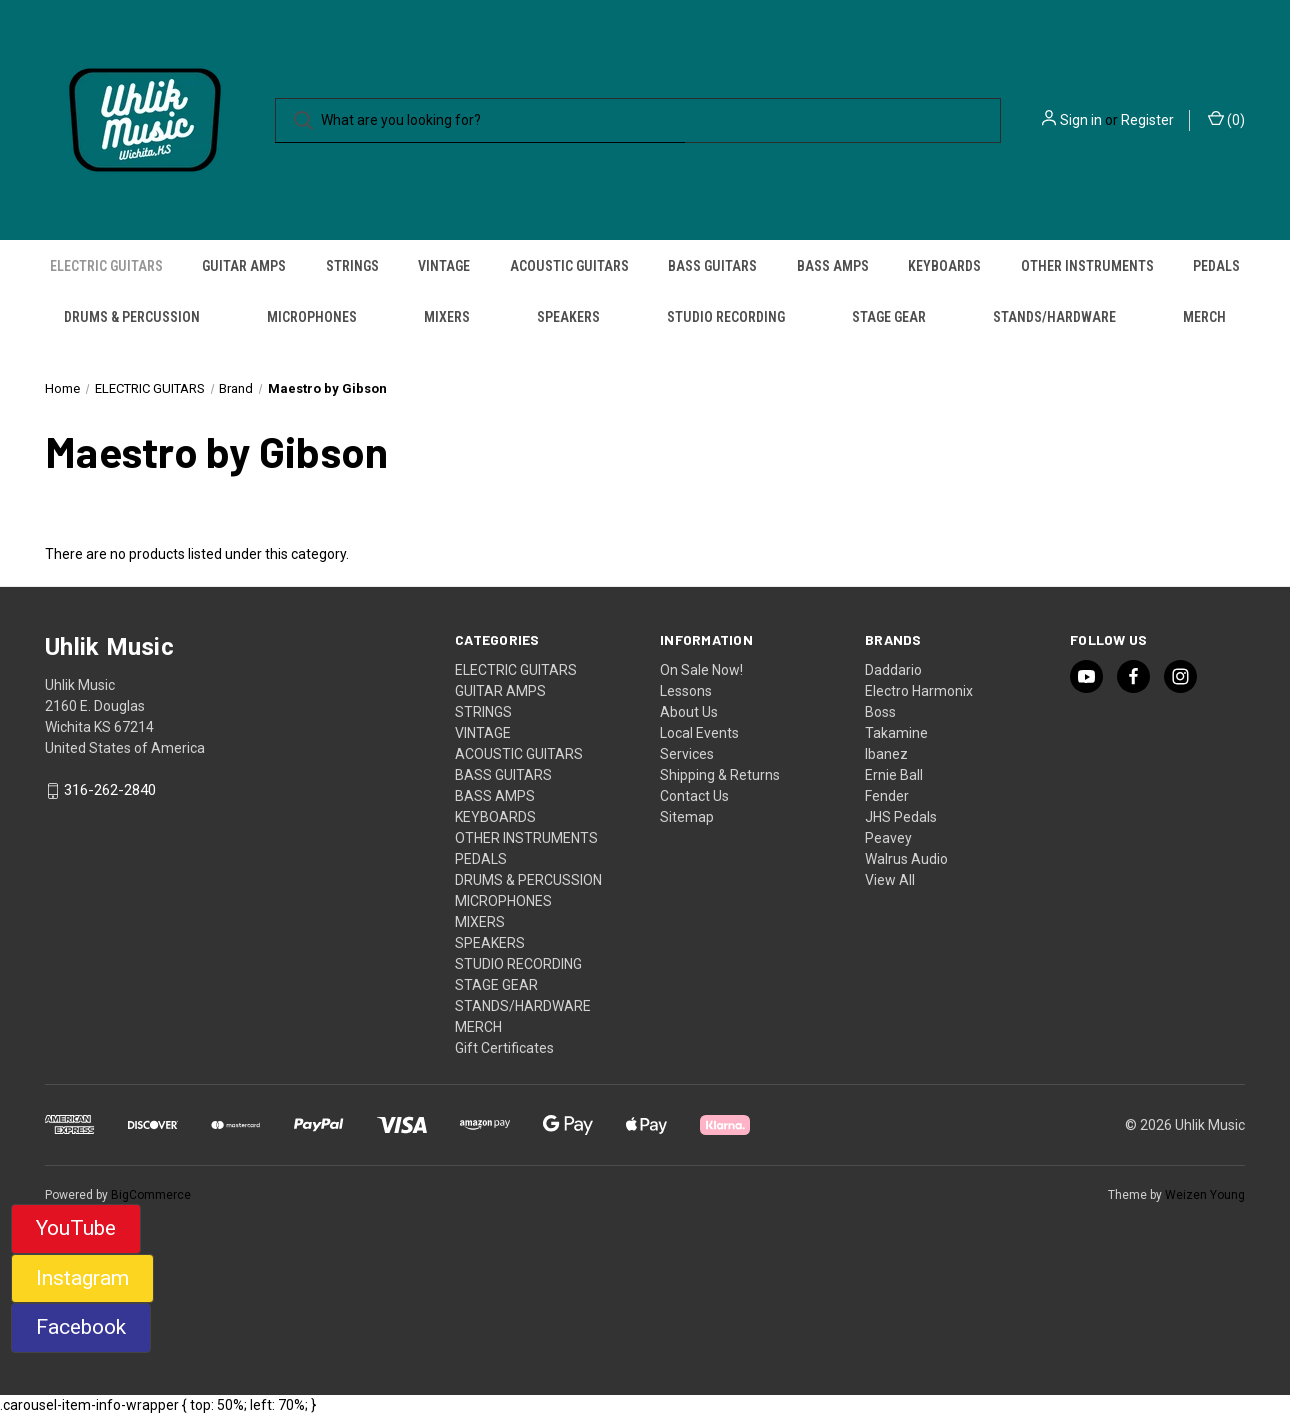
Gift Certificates (504, 1048)
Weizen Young (1205, 1195)
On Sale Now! (701, 670)
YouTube (76, 1228)
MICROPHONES (312, 317)
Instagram (82, 1278)
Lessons (686, 691)
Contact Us (694, 796)
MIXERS (447, 317)
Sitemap (687, 817)
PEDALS (1216, 266)
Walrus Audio (906, 859)
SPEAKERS (568, 317)
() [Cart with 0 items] (1226, 119)
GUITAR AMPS (244, 266)
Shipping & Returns (720, 775)
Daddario (893, 670)
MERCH (1204, 317)
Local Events (699, 733)
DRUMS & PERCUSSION (132, 317)
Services (687, 754)
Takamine (896, 733)
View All (890, 880)
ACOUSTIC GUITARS (569, 266)
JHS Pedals (901, 817)
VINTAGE (444, 266)
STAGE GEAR (889, 317)
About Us (689, 712)
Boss (880, 712)
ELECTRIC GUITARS (106, 266)
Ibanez (886, 754)
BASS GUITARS (712, 266)
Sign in (1081, 120)
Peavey (888, 838)
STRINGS (352, 266)
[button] (76, 1229)
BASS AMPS (833, 266)
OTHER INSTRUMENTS (1087, 266)
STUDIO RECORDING (726, 317)
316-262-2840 (110, 791)
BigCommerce (151, 1195)
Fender (887, 796)
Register (1147, 120)
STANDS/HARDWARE (1054, 317)
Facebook (81, 1327)
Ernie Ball (894, 775)
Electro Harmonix (919, 691)
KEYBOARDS (944, 266)
